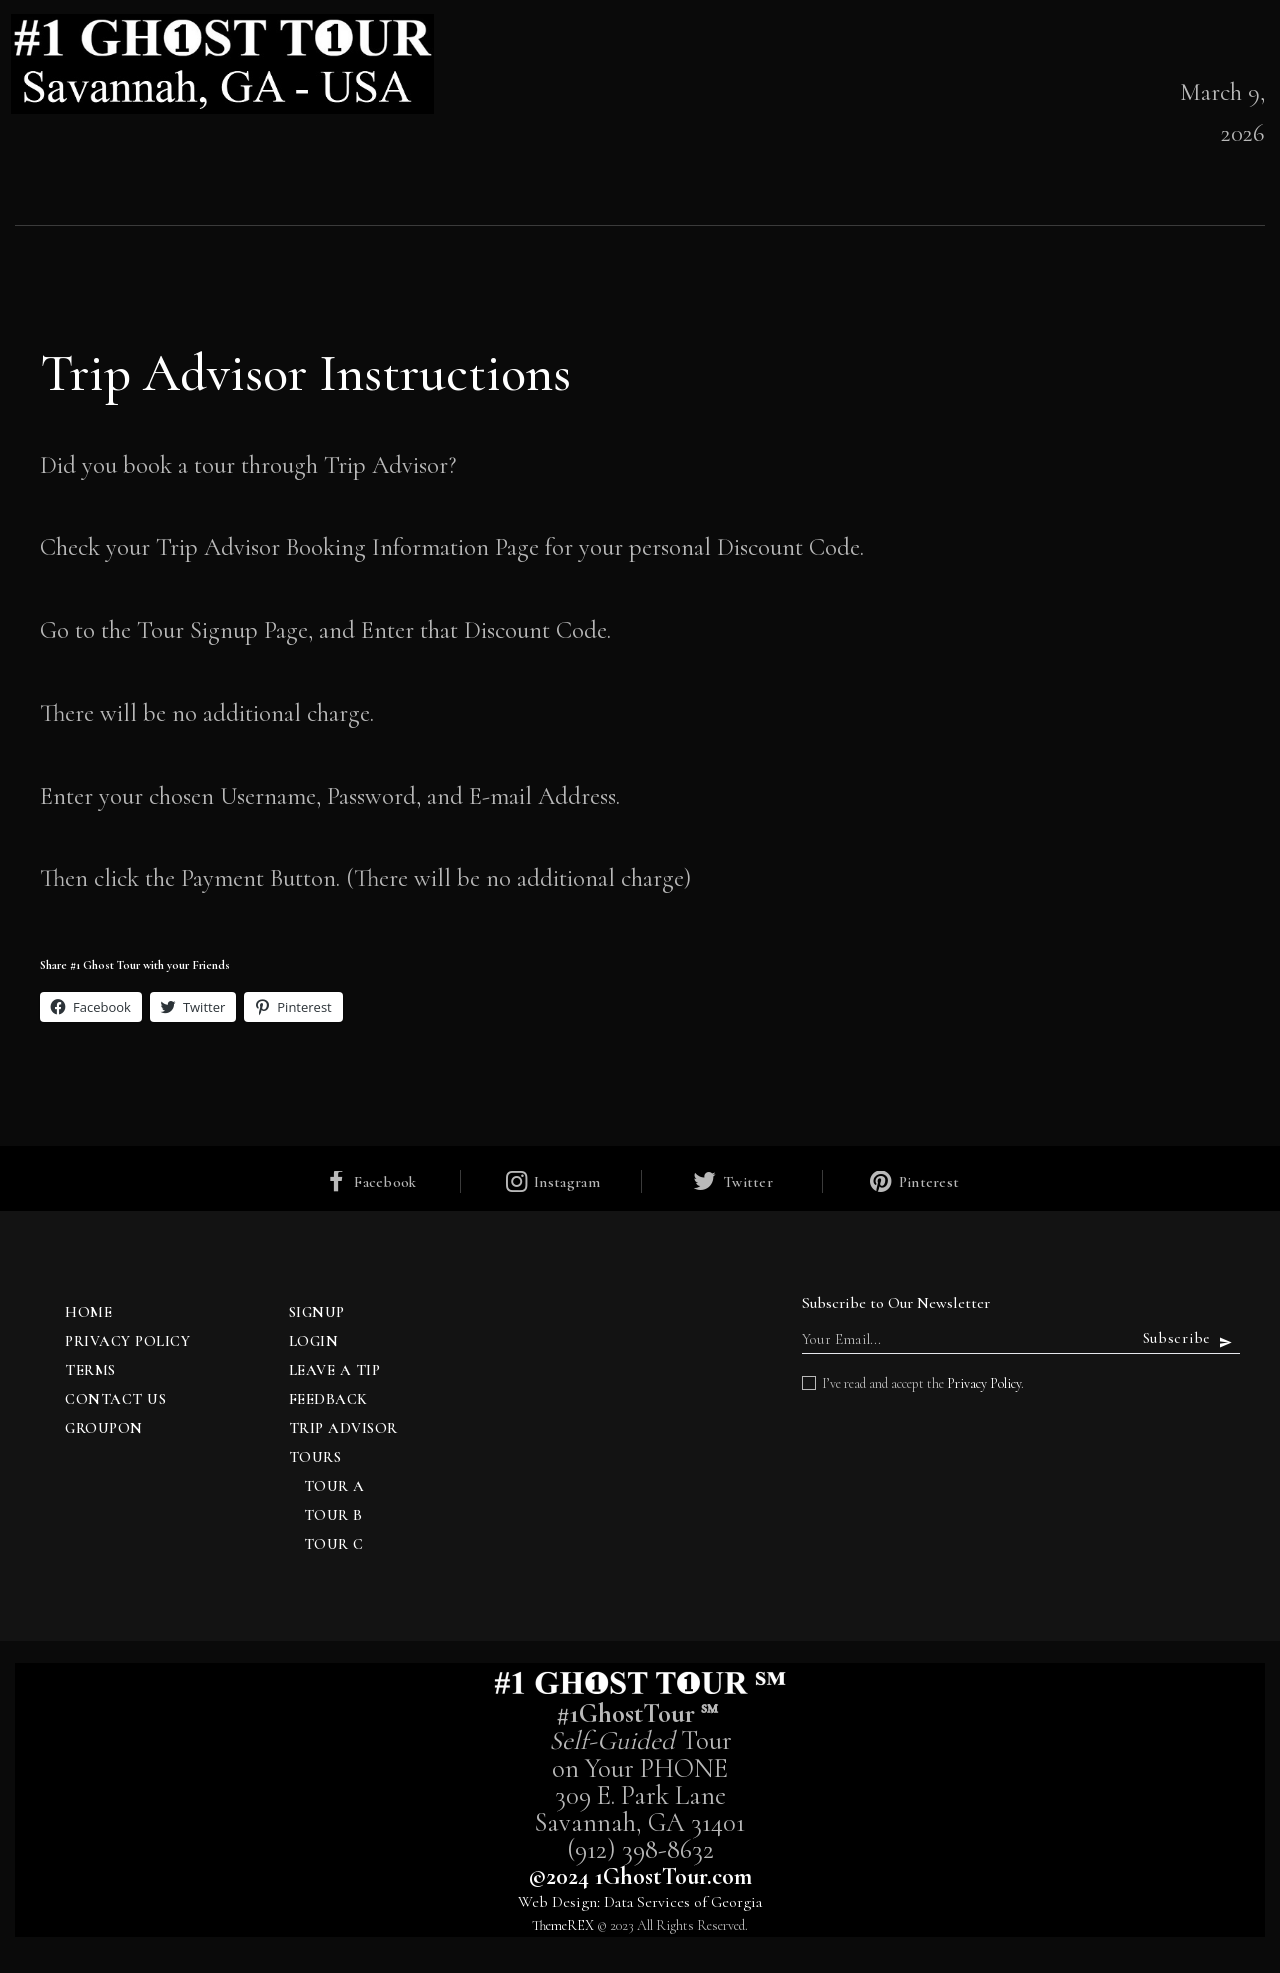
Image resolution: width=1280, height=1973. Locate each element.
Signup (317, 1312)
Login (314, 1341)
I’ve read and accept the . (923, 1383)
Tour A (334, 1486)
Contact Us (115, 1399)
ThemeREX (563, 1925)
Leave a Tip (335, 1370)
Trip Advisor (343, 1428)
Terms (90, 1370)
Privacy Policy (127, 1341)
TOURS (315, 1457)
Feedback (328, 1399)
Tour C (334, 1544)
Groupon (104, 1428)
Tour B (333, 1515)
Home (88, 1312)
